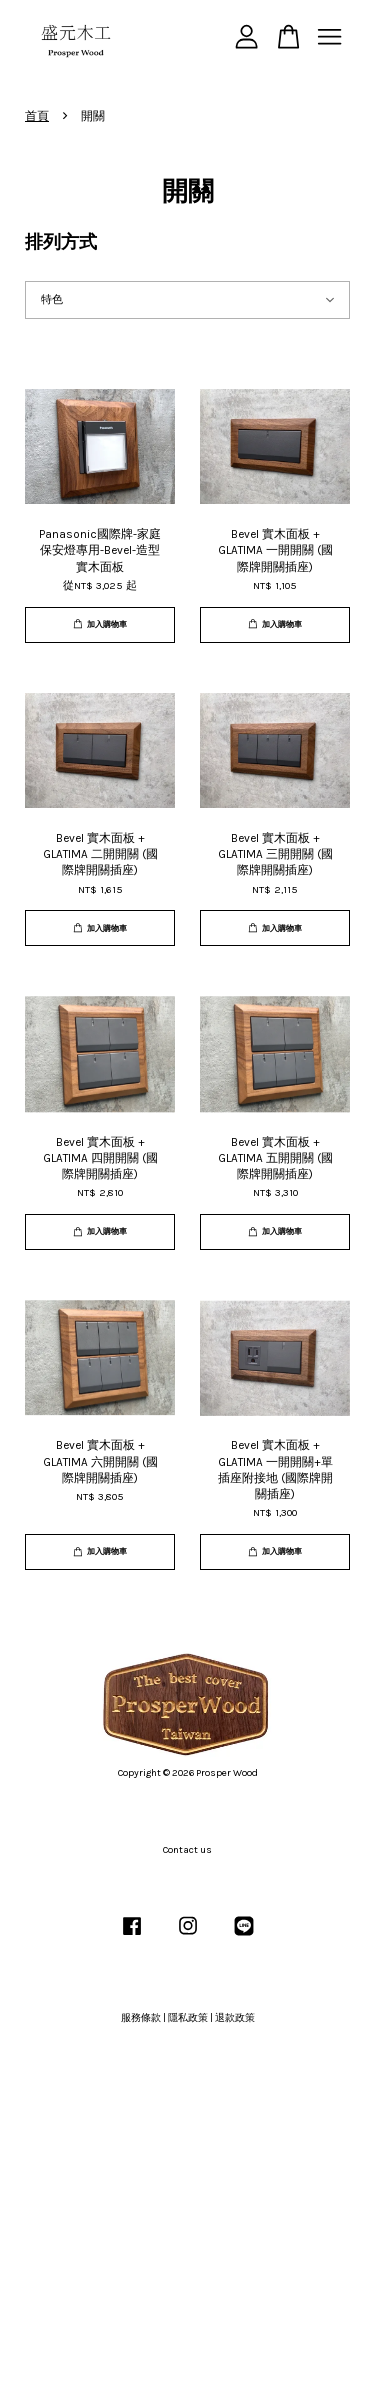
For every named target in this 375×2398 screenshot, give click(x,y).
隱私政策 (188, 2018)
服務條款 (141, 2018)
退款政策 (235, 2018)
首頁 (37, 116)
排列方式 (61, 242)
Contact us (187, 1850)
